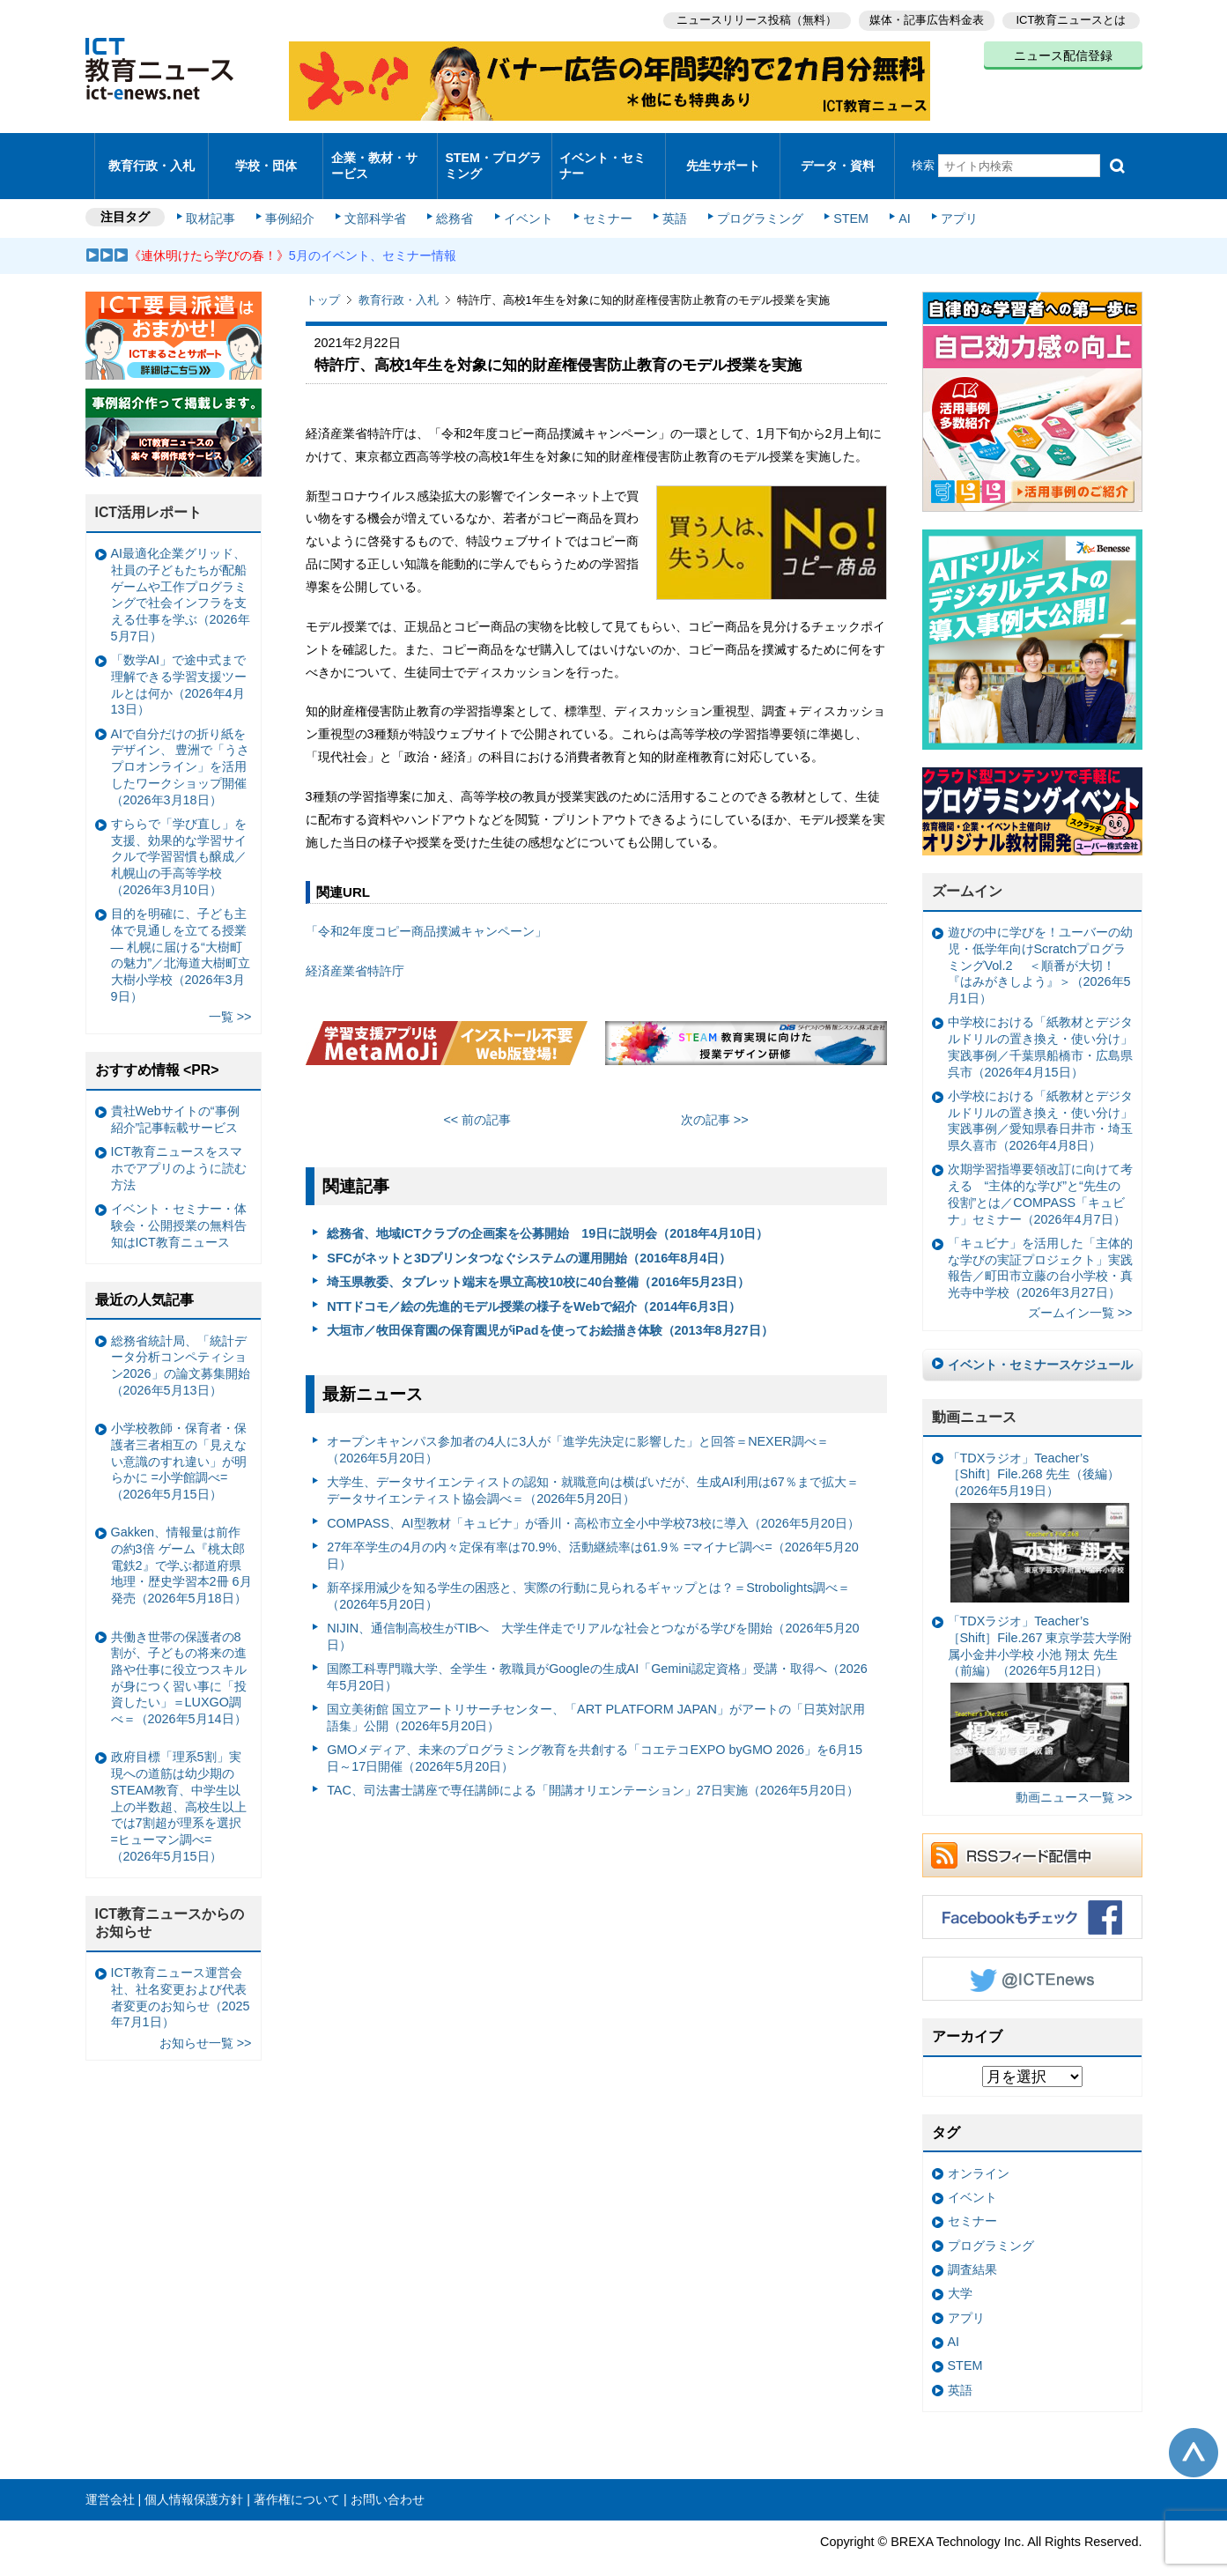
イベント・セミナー (604, 153)
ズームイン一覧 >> (1080, 1290)
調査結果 (972, 2246)
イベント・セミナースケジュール (1040, 1341)
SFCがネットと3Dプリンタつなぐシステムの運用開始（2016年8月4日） (529, 1234)
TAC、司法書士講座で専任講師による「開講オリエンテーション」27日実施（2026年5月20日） (593, 1767)
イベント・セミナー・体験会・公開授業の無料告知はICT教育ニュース (179, 1202)
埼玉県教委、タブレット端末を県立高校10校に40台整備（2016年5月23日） (538, 1259)
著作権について (297, 2476)
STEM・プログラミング (494, 153)
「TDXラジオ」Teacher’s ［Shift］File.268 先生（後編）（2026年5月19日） (1039, 1503)
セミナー (603, 196)
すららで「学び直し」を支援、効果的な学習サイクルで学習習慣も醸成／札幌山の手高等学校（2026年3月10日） (179, 833)
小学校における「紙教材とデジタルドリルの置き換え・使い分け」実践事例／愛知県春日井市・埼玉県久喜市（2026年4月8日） (1040, 1097)
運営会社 (110, 2476)
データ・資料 (837, 153)
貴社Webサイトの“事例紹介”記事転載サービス (175, 1096)
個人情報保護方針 (193, 2476)
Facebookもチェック (1032, 1894)
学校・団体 (265, 153)
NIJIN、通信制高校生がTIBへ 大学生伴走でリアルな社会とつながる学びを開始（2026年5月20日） (593, 1612)
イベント (526, 196)
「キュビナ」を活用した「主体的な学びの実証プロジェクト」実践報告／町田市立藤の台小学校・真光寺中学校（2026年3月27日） (1040, 1244)
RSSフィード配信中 (1032, 1832)
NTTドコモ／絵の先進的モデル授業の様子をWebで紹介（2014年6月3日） (534, 1283)
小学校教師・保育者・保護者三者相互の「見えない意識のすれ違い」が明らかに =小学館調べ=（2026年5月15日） (179, 1437)
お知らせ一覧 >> (205, 2019)
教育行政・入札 (151, 153)
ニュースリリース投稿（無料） (751, 18)
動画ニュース (974, 1393)
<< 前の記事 (477, 1096)
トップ (323, 277)
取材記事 (217, 196)
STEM (839, 196)
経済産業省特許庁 (355, 947)
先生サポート (723, 153)
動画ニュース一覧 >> (1074, 1774)
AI (891, 196)
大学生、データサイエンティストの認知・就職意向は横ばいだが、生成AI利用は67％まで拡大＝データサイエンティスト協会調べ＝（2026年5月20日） (593, 1467)
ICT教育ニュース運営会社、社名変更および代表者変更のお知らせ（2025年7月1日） (180, 1974)
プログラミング (751, 196)
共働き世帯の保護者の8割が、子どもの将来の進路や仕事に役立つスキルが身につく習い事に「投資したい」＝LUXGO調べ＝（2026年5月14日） (179, 1654)
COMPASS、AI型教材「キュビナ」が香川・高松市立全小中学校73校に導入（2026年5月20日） (593, 1499)
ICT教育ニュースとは (1071, 18)
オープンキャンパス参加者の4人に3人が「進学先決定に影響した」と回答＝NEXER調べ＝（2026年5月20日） (578, 1426)
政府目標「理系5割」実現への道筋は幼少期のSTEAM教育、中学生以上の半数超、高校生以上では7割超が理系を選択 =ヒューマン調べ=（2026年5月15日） (179, 1783)
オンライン (978, 2150)
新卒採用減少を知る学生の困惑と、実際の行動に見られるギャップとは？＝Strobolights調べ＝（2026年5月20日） (588, 1572)
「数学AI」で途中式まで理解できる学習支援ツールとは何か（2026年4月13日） (179, 661)
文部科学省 (378, 196)
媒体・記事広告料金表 (924, 18)
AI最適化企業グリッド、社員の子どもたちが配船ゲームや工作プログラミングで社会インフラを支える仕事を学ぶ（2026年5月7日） (180, 571)
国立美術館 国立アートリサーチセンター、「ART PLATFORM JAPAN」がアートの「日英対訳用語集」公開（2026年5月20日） (596, 1693)
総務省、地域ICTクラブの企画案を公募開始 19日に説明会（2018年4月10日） (547, 1210)
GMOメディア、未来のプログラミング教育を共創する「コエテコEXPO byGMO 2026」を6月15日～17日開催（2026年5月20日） (594, 1735)
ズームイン (967, 868)
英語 (667, 196)
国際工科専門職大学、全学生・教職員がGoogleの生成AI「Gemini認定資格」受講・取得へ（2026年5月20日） (597, 1653)
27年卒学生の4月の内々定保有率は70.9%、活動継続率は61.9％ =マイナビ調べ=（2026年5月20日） (593, 1531)
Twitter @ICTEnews (1032, 1956)
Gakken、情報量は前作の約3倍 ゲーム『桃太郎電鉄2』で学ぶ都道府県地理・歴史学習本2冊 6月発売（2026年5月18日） (181, 1542)
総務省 (454, 196)
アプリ (943, 196)
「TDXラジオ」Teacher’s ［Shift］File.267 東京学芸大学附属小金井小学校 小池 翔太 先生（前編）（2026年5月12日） (1040, 1675)
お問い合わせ (388, 2476)
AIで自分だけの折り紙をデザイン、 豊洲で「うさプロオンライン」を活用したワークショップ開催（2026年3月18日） (180, 743)
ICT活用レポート (149, 489)
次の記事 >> (715, 1096)
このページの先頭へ (1193, 2429)
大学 (960, 2270)
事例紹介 (294, 196)
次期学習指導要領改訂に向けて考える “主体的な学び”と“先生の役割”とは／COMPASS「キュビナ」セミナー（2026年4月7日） (1040, 1171)
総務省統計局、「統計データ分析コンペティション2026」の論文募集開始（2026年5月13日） (180, 1341)
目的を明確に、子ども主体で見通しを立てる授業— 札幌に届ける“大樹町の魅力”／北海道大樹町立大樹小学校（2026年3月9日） (181, 931)
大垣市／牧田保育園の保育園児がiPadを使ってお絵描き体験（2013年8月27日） (549, 1306)
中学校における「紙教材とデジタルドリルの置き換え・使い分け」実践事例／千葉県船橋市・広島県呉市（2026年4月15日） (1040, 1023)
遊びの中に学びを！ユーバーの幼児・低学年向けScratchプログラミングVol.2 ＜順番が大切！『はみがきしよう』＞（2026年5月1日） (1040, 942)
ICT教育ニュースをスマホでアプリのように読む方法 (179, 1144)
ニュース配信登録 (1063, 53)
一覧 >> (230, 993)
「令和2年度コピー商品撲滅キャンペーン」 (426, 908)
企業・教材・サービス (375, 153)
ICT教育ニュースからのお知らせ (170, 1899)
